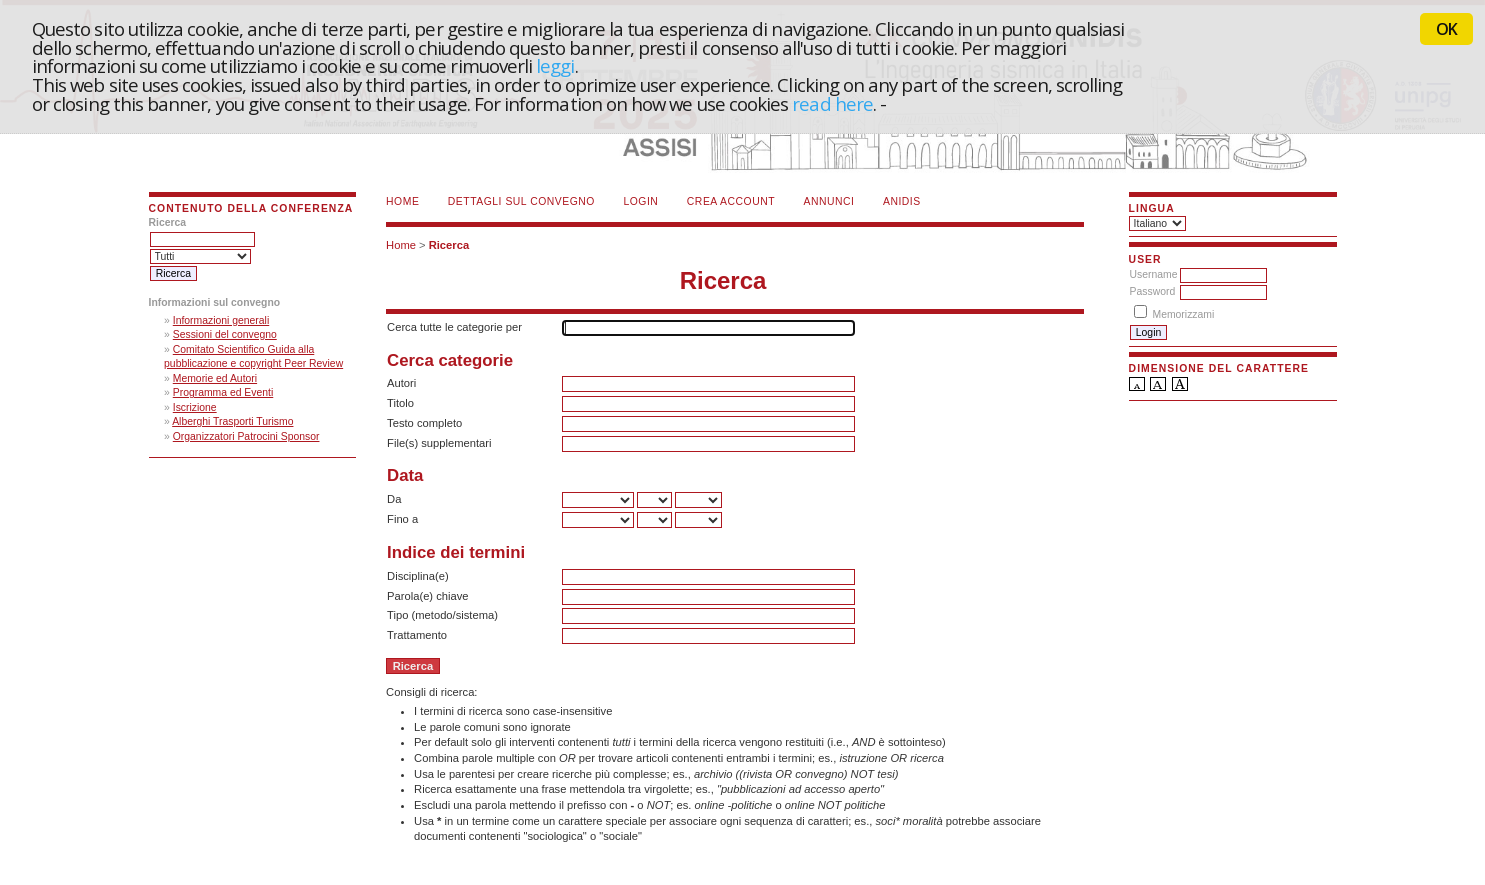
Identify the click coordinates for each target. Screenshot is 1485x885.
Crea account (731, 201)
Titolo (400, 403)
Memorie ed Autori (215, 378)
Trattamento (417, 635)
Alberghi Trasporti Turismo (232, 421)
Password (1153, 291)
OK (1446, 29)
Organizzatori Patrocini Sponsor (246, 436)
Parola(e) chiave (427, 596)
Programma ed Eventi (223, 392)
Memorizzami (1184, 314)
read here (832, 103)
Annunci (829, 201)
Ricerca (449, 245)
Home (402, 201)
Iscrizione (195, 407)
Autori (401, 383)
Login (640, 201)
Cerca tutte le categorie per (454, 327)
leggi (555, 65)
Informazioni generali (221, 320)
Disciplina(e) (418, 576)
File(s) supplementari (439, 443)
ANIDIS (902, 201)
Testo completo (424, 423)
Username (1154, 274)
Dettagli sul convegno (521, 201)
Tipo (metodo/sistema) (442, 615)
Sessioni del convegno (225, 334)
